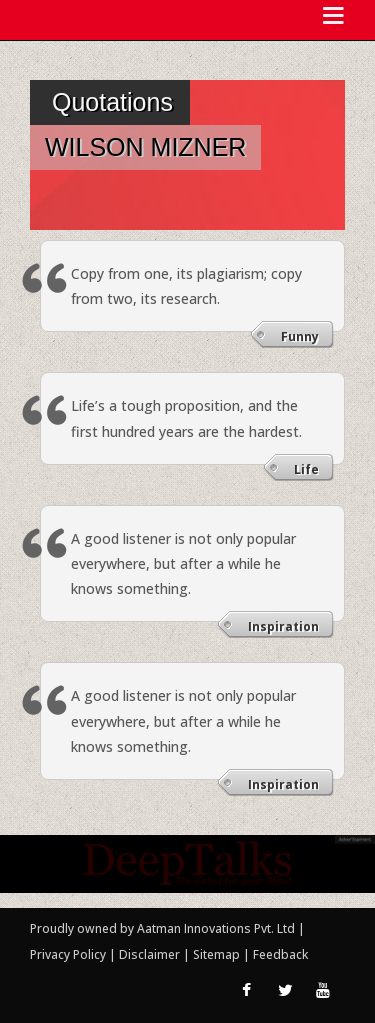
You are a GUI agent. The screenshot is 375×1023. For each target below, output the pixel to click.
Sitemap (218, 954)
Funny (300, 336)
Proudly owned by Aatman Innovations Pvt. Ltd (162, 928)
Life (306, 469)
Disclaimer (149, 954)
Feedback (280, 954)
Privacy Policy (69, 954)
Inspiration (283, 626)
